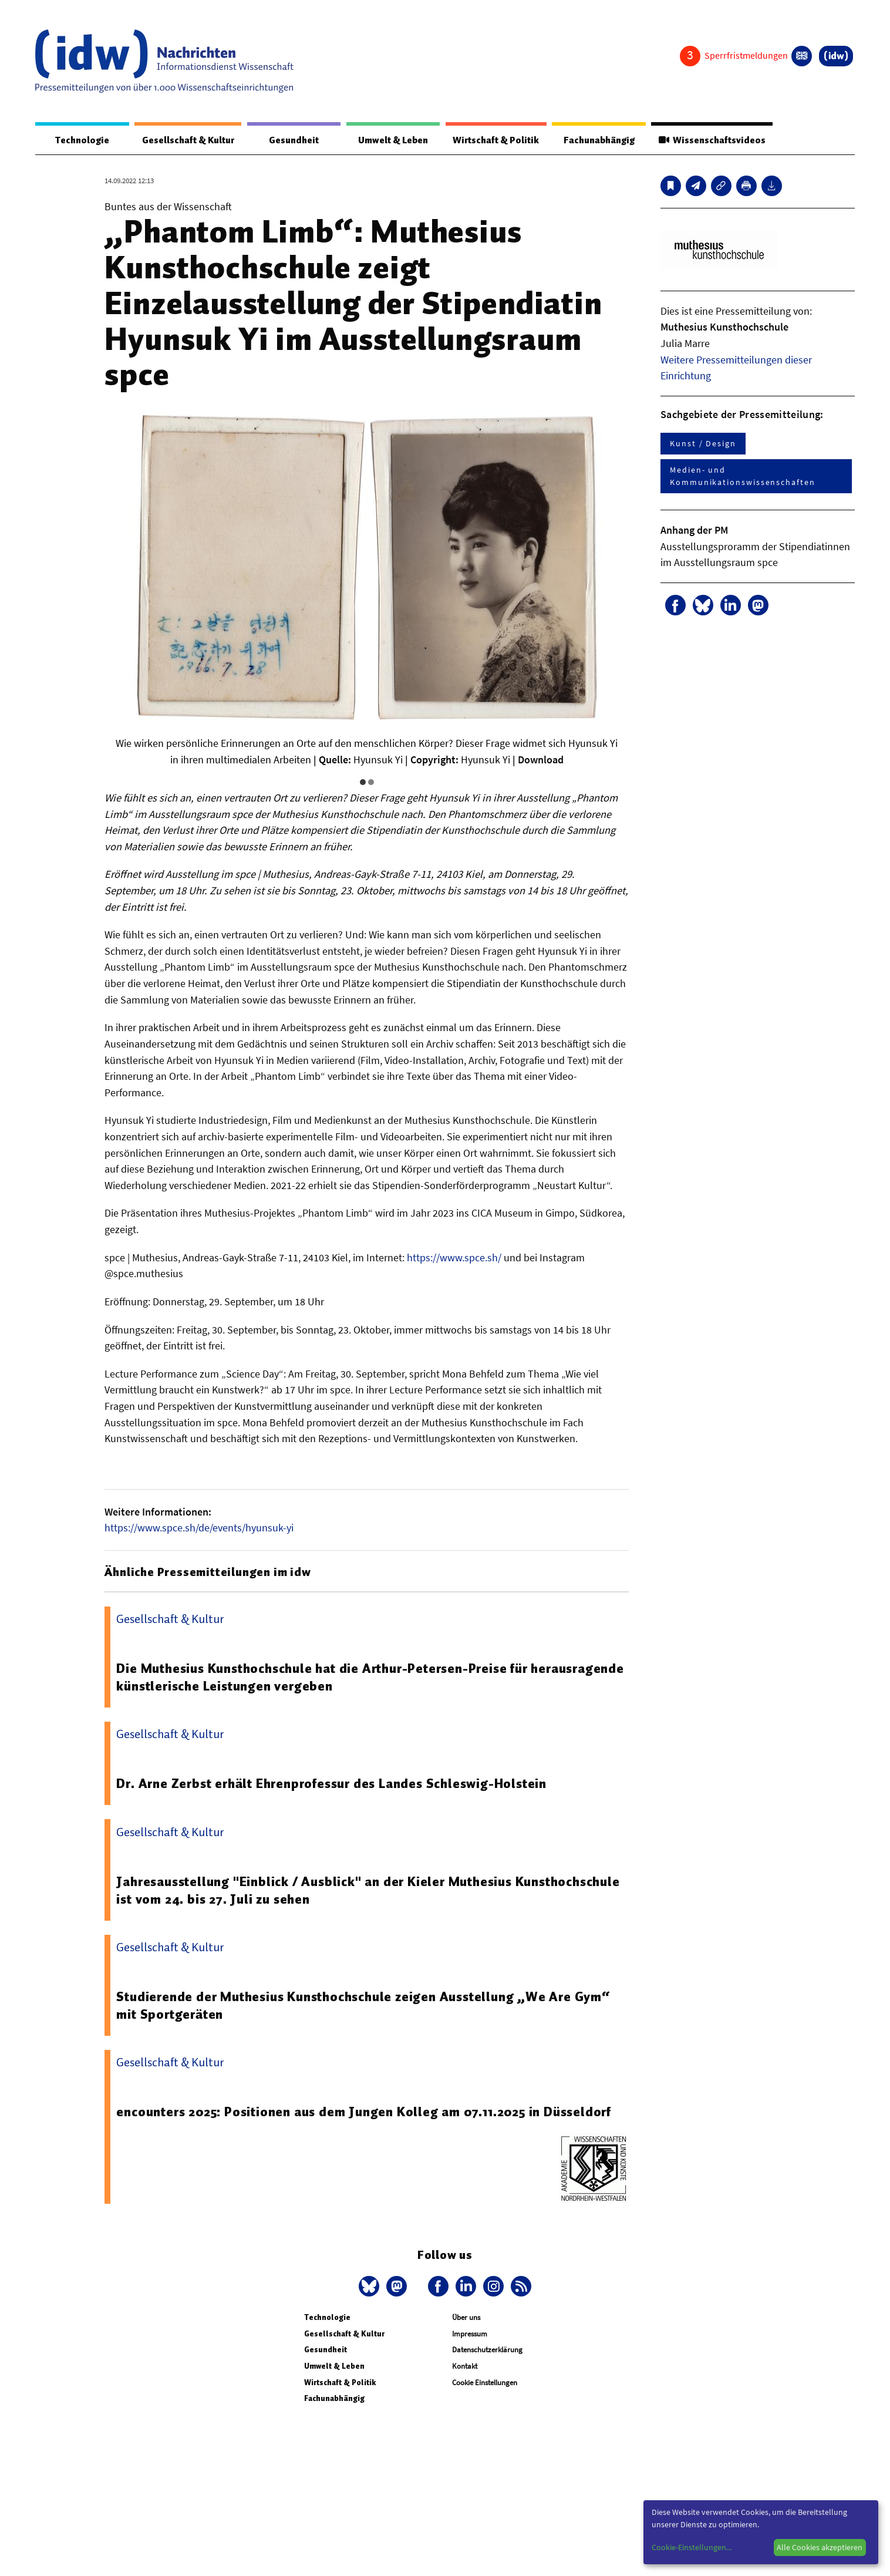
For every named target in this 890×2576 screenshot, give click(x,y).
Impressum (469, 2334)
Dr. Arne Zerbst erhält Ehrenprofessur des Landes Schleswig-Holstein (335, 1784)
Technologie (80, 140)
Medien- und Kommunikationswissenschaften (742, 476)
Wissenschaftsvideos (709, 140)
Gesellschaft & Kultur (187, 140)
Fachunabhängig (596, 140)
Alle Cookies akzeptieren (819, 2547)
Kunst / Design (703, 444)
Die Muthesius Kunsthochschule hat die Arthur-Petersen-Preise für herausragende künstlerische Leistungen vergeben (324, 1677)
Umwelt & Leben (389, 140)
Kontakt (464, 2366)
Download (541, 760)
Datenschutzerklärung (487, 2350)
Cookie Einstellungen (484, 2383)
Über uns (466, 2318)
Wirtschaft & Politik (493, 140)
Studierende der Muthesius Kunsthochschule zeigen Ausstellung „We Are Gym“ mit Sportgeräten (365, 2005)
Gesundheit (293, 140)
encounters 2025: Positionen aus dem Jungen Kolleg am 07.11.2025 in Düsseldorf (369, 2112)
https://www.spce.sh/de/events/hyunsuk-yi (199, 1528)
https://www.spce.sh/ (454, 1257)
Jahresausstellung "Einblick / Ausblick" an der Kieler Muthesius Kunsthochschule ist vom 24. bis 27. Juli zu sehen (370, 1890)
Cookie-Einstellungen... (691, 2547)
